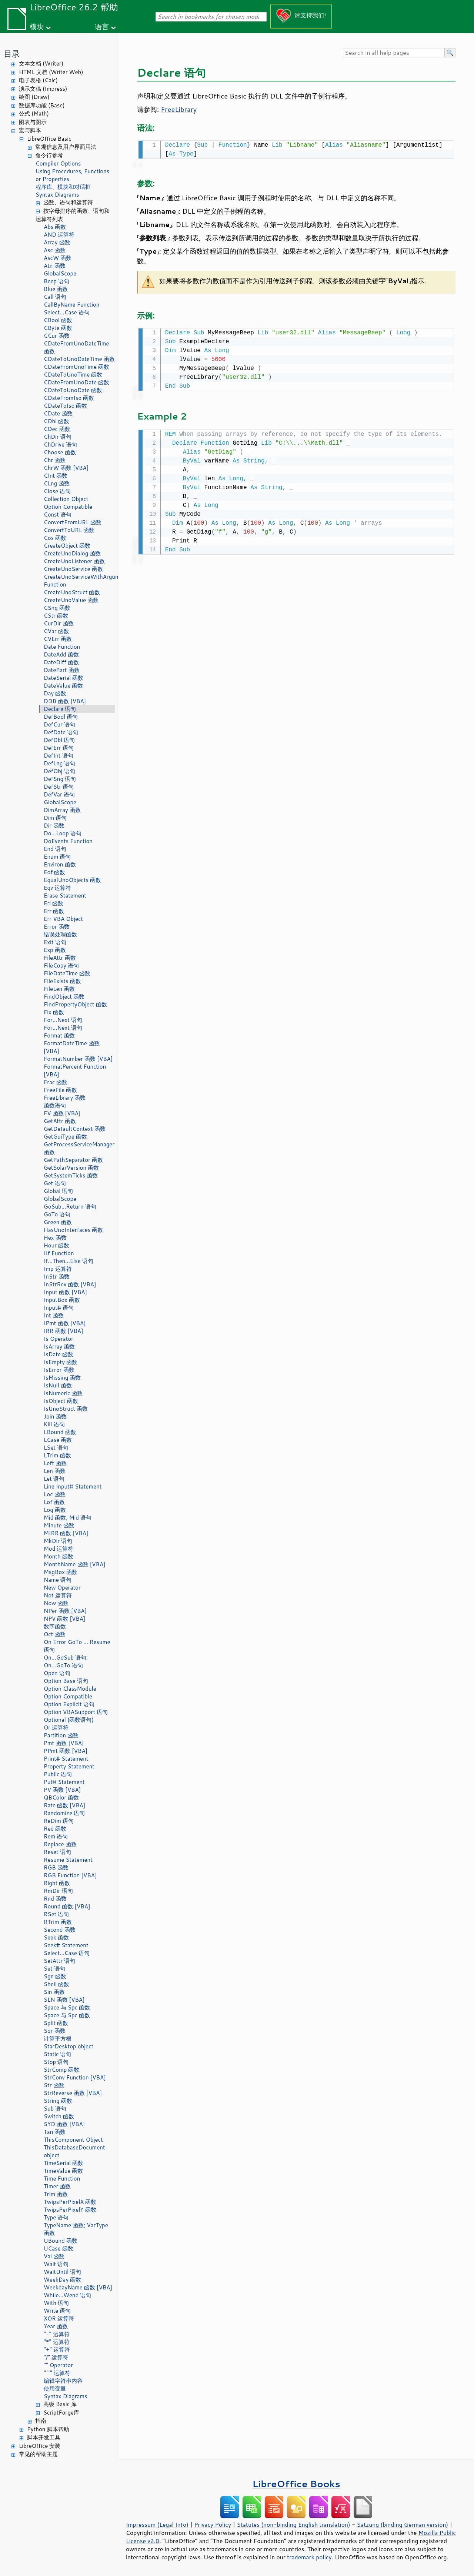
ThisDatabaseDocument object (74, 2151)
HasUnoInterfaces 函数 (73, 1230)
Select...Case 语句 (67, 312)
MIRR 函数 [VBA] (66, 1533)
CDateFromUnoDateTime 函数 (76, 347)
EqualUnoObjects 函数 (72, 880)
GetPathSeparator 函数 (73, 1160)
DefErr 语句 (59, 748)
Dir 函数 (54, 825)
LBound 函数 (60, 1432)
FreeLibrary (179, 109)
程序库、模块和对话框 (63, 187)
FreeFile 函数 (60, 1090)
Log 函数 (55, 1510)
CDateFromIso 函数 (69, 398)
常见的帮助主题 (38, 2454)
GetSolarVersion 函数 (71, 1168)
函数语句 (55, 1105)
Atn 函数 (55, 266)
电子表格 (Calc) (38, 80)
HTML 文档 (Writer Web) (51, 72)
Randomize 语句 (64, 1813)
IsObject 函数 (61, 1401)
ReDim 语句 (59, 1821)
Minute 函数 (59, 1525)
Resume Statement (68, 1860)
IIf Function (59, 1253)
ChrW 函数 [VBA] (66, 468)
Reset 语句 (57, 1852)
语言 (102, 26)
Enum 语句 (57, 857)
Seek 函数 (56, 1937)
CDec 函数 (57, 429)
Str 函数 (54, 2085)
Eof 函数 (54, 872)
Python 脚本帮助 (48, 2429)
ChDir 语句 (57, 437)
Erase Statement (65, 895)
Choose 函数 (60, 452)
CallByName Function (71, 304)
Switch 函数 (59, 2116)
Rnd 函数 (55, 1898)
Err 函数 (54, 911)
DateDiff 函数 (61, 662)
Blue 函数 (56, 289)
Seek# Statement (66, 1945)
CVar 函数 (56, 631)
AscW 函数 (57, 258)
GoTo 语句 (57, 1214)
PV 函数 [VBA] (62, 1790)
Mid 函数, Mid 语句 (67, 1517)
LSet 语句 (56, 1447)
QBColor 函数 (61, 1797)
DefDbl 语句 (59, 740)
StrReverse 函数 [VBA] (73, 2093)
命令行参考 (49, 155)
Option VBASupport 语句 (76, 1712)
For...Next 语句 (63, 1020)
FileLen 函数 (59, 989)
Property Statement (69, 1766)
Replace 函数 (60, 1844)
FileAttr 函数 (60, 958)
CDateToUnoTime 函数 (73, 374)
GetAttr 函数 (60, 1121)
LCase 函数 (58, 1440)
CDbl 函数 (56, 421)
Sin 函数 (54, 1992)
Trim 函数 (56, 2194)
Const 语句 (57, 514)
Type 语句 (56, 2217)
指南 (40, 2421)
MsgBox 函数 (60, 1572)
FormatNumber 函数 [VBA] (78, 1059)
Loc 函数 (55, 1494)
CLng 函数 (57, 483)
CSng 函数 (57, 608)
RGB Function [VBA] (70, 1875)
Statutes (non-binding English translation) (293, 2524)
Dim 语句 (55, 818)
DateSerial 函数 (63, 678)
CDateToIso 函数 (65, 406)
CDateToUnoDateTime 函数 (79, 359)
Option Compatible (68, 507)
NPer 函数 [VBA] (65, 1611)
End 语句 (55, 849)
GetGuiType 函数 (65, 1136)
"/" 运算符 (56, 2357)
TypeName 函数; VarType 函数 (76, 2229)
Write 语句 (57, 2311)
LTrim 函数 (57, 1455)
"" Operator (58, 2365)
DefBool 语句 (61, 717)
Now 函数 (56, 1603)
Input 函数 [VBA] (65, 1292)
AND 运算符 (59, 234)
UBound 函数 (60, 2241)
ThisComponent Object (73, 2140)
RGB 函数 (56, 1867)
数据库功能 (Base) (42, 105)
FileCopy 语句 (61, 965)
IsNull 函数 (58, 1385)
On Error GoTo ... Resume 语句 (77, 1646)
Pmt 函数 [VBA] (64, 1743)
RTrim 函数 (58, 1922)
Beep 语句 (56, 281)
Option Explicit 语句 (69, 1704)
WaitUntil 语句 (62, 2272)
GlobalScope (60, 273)
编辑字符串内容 (63, 2381)
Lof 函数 (54, 1502)
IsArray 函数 (59, 1346)
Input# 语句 (59, 1308)
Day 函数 (55, 693)
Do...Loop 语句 (62, 833)
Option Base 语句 (66, 1681)
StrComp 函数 (61, 2070)
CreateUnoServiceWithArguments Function (79, 580)
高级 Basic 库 (60, 2404)
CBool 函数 (58, 320)
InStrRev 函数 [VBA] (70, 1284)
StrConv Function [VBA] (75, 2077)
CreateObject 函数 (67, 545)
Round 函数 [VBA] (67, 1906)
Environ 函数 (60, 864)
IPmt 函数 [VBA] (65, 1323)
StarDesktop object (68, 2046)
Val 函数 (54, 2256)
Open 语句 (57, 1673)
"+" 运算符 (57, 2349)
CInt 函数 (55, 476)
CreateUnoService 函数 (73, 569)
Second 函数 (60, 1930)
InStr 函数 (57, 1276)
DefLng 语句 (59, 763)
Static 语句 (57, 2054)
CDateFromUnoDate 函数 (76, 382)
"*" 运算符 (57, 2342)
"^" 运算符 (57, 2373)
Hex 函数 (55, 1238)
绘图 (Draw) (34, 97)
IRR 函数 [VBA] (63, 1331)
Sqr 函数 (55, 2031)
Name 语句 (57, 1580)
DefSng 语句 (60, 779)
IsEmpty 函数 (60, 1362)
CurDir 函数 (59, 623)
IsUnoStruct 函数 (66, 1409)
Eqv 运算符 (57, 888)
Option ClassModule (70, 1689)
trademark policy (309, 2557)
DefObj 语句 (59, 771)
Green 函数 (58, 1222)
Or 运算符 (56, 1727)
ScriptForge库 (61, 2412)
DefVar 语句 (59, 794)
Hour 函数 (56, 1245)
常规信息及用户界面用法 (65, 147)
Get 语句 (55, 1183)
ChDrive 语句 (60, 444)
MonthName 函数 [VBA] (75, 1564)
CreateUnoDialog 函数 (72, 553)
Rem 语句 (56, 1836)
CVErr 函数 (58, 639)
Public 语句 (58, 1774)
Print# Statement (66, 1759)
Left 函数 (55, 1463)
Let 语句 (54, 1479)
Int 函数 (54, 1315)
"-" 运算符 (57, 2334)
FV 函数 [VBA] (62, 1113)
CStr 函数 (56, 615)
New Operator (62, 1587)
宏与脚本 (30, 130)
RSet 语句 (56, 1914)
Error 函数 (57, 926)
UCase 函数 (58, 2248)
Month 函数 (58, 1556)
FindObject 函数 (64, 996)
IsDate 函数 (58, 1354)
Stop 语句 (56, 2062)
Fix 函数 (54, 1012)
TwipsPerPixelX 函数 (70, 2202)
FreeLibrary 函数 (65, 1098)
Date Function (62, 647)
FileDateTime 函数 (67, 973)
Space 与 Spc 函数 (67, 2007)
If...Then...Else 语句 (68, 1261)
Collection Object (66, 499)
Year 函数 (56, 2326)
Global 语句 (58, 1191)
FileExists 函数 (62, 981)
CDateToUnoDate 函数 (73, 390)
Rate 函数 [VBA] (64, 1805)
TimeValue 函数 (63, 2171)
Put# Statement (64, 1782)
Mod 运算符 (58, 1549)
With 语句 (56, 2303)
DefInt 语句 (58, 755)
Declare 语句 (60, 709)
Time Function (62, 2178)
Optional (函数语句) (69, 1720)
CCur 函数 (57, 336)
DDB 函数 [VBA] (65, 701)
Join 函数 (55, 1416)
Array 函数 (57, 242)
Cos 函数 (55, 538)
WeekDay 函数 (62, 2279)
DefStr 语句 (59, 787)
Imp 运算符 (58, 1269)
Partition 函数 (61, 1735)
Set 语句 (54, 1968)
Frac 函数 (55, 1082)
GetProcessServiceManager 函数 (79, 1148)
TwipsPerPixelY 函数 (70, 2210)
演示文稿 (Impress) (43, 89)
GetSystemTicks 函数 (71, 1175)
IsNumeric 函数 (63, 1393)
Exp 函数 (55, 950)
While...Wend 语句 (67, 2295)
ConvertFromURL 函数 (72, 522)
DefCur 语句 (59, 724)
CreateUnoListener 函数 (74, 561)
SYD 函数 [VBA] (64, 2124)
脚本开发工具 (43, 2437)
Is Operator (58, 1339)
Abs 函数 (55, 227)
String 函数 (58, 2101)
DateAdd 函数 (61, 654)
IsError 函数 (59, 1370)
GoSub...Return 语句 (70, 1206)
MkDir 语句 (58, 1541)
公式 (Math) (34, 113)
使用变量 (55, 2388)
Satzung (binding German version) (402, 2524)
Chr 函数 (55, 460)
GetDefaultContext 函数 (75, 1129)
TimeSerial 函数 (63, 2163)
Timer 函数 (57, 2186)
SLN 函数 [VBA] (64, 2000)
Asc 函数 (55, 250)
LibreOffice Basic (49, 139)
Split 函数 (56, 2023)
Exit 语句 (55, 942)
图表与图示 (33, 122)
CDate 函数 (58, 413)
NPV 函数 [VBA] (64, 1619)
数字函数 (55, 1626)
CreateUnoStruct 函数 (72, 592)
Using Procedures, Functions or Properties (72, 175)
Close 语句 (57, 491)
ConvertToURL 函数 (69, 530)
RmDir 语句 (58, 1891)
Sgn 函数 (55, 1976)
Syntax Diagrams (57, 194)
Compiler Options (58, 163)
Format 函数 (59, 1035)
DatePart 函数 (62, 670)
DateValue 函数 (63, 685)
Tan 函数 (55, 2132)
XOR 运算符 (59, 2318)
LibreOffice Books (296, 2483)
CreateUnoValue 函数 (71, 600)
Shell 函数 (56, 1984)
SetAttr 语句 (59, 1961)
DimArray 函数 (62, 810)
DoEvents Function (68, 841)
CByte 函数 (58, 328)
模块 (37, 26)
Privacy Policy (212, 2524)
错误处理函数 (60, 934)
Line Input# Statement (72, 1486)
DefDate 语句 (61, 732)
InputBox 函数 (62, 1300)
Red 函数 (55, 1828)
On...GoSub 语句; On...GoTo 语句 (66, 1661)
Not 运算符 (58, 1595)
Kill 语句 (54, 1424)
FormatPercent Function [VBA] (75, 1070)
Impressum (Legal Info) (157, 2524)
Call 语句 (55, 297)
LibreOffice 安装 (39, 2446)
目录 (12, 53)
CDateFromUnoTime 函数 (76, 367)
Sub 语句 (55, 2108)
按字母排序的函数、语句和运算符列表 (73, 215)
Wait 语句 (56, 2264)
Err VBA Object (63, 919)
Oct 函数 (55, 1634)
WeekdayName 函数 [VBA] (78, 2287)
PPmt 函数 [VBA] (65, 1751)
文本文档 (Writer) (41, 63)
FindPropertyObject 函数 (75, 1004)
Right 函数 (57, 1883)
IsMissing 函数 (62, 1377)
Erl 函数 (54, 903)
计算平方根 (57, 2038)
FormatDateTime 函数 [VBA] (72, 1047)
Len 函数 (55, 1471)
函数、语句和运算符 (68, 202)
